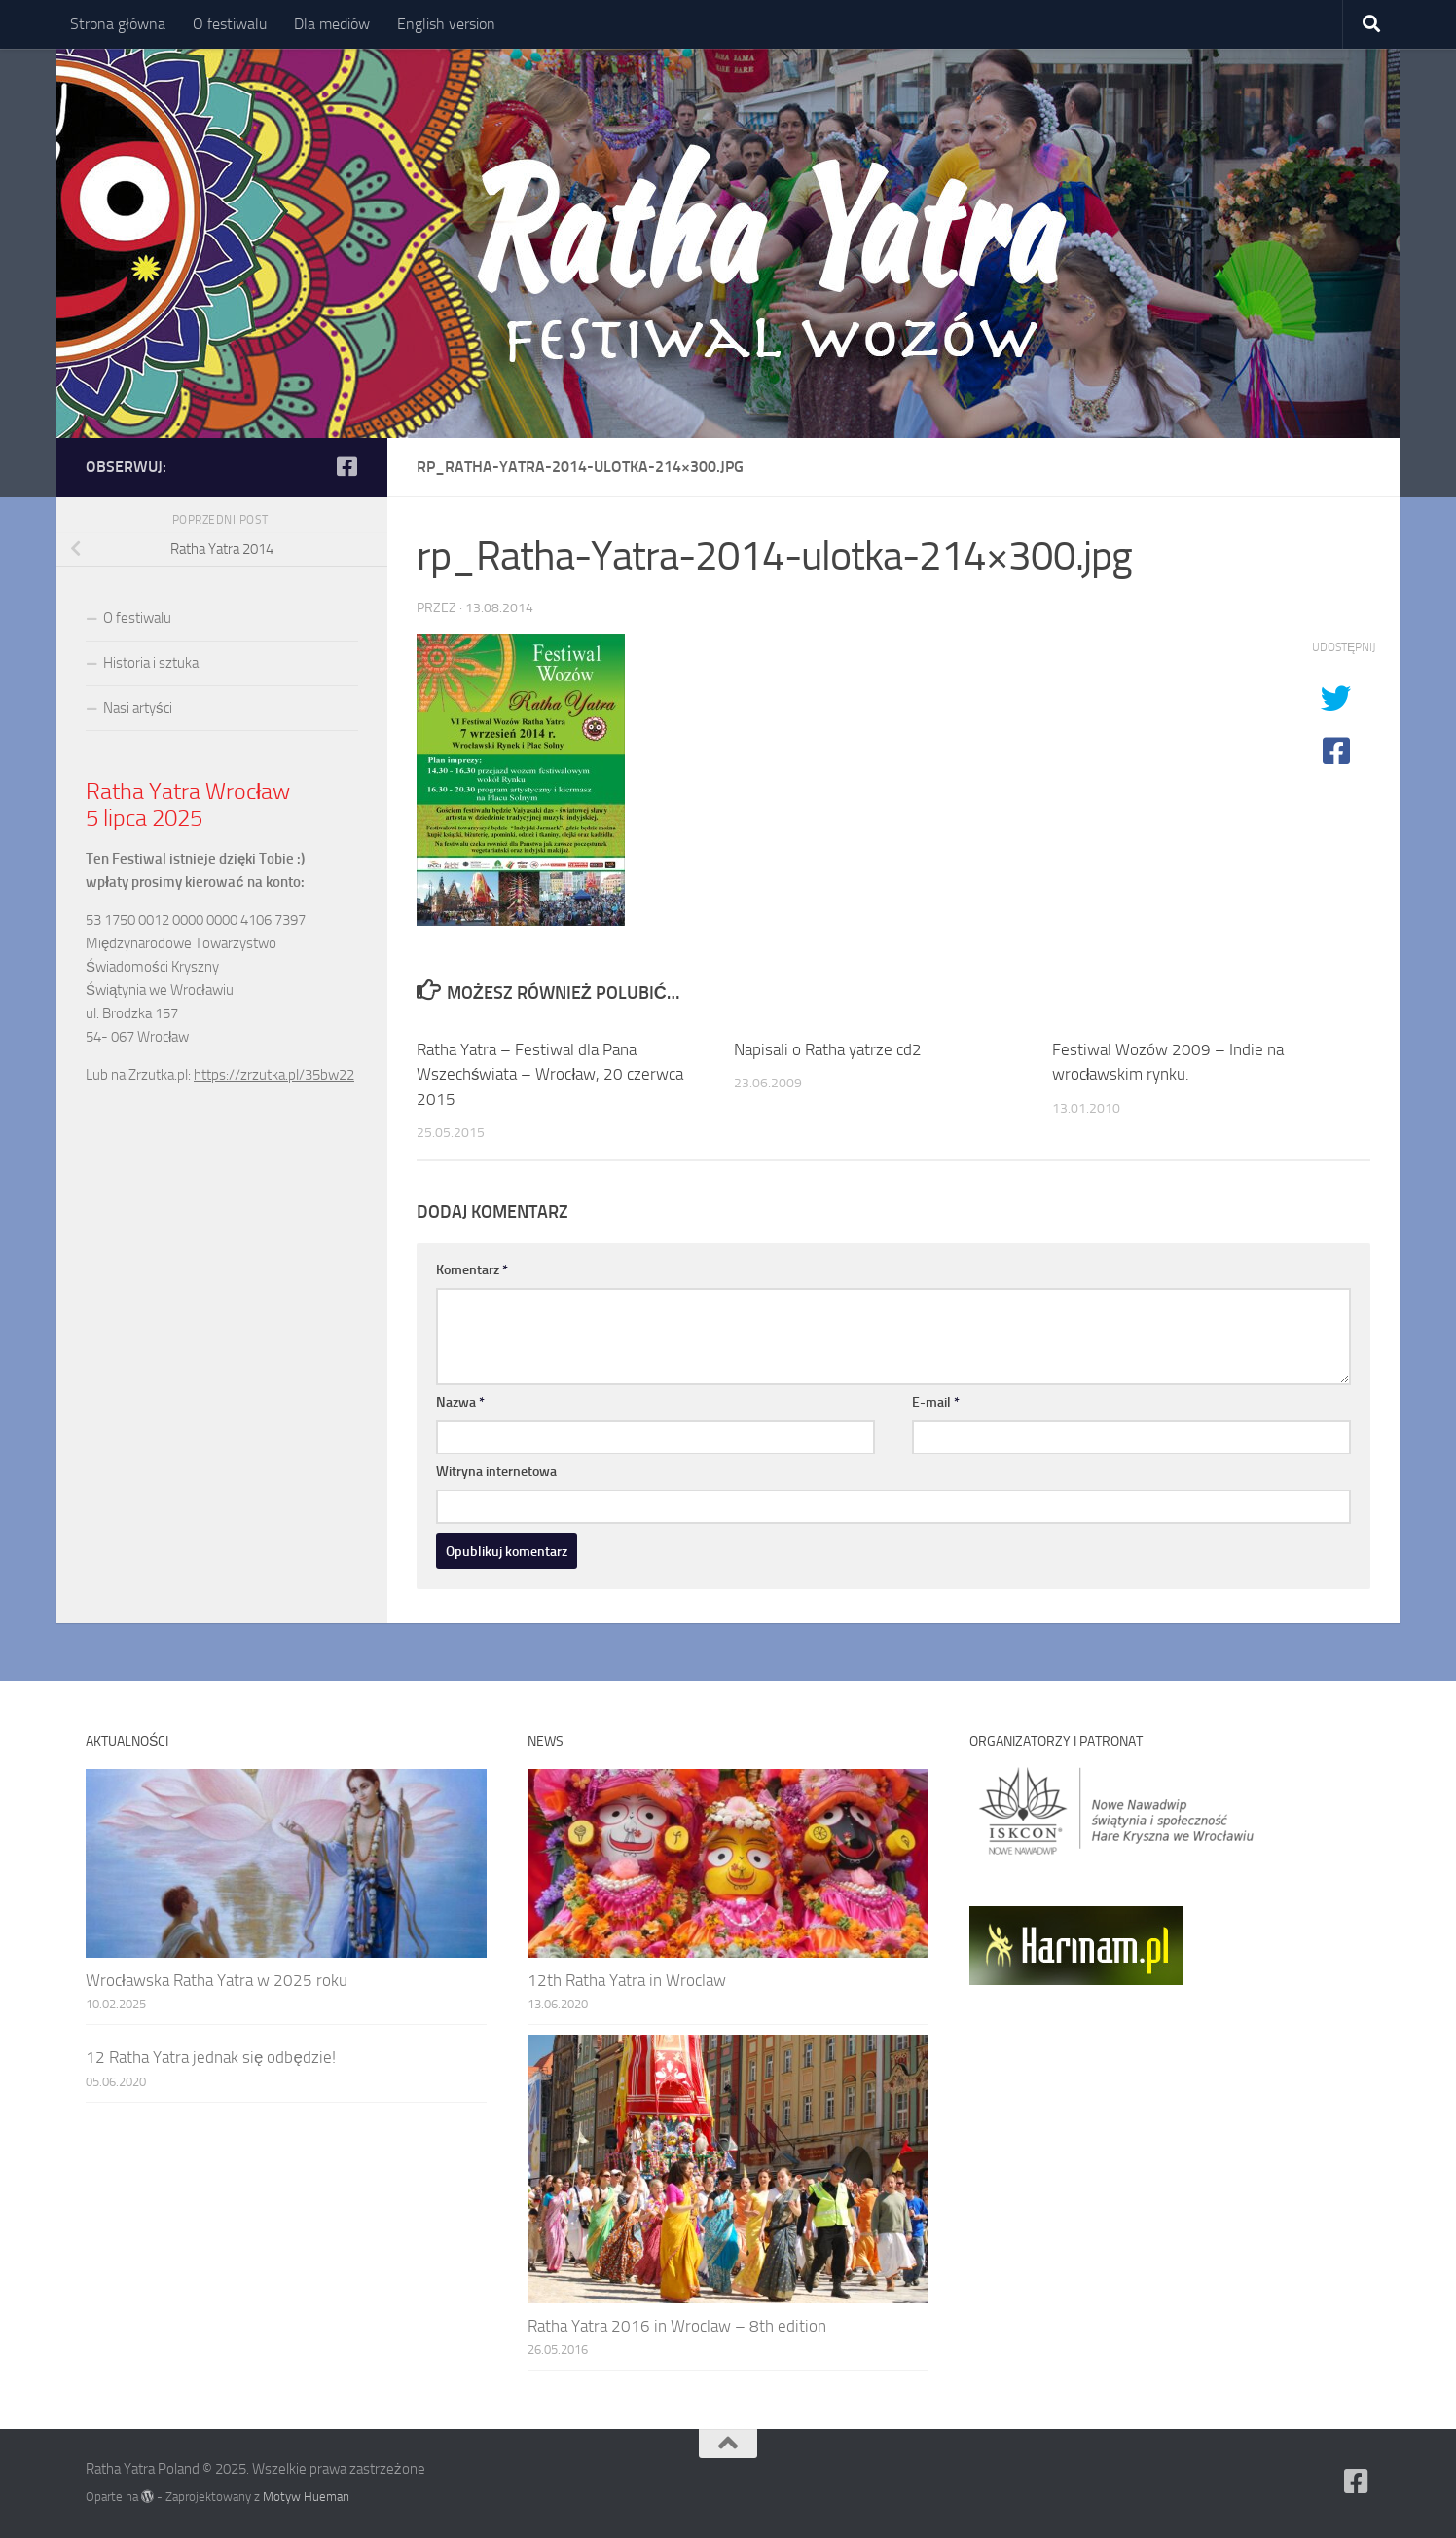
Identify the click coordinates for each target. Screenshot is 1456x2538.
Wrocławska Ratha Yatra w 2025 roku (216, 1980)
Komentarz (472, 1270)
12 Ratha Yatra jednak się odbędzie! (211, 2057)
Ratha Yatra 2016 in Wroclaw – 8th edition (677, 2326)
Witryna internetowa (496, 1471)
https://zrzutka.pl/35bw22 (274, 1075)
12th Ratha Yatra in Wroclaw (627, 1980)
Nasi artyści (137, 708)
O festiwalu (230, 24)
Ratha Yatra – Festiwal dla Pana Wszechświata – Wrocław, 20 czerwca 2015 (550, 1074)
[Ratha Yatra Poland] (346, 466)
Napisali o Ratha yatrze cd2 (828, 1049)
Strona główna (117, 24)
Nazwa (460, 1402)
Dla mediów (332, 24)
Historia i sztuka (151, 663)
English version (446, 24)
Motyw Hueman (306, 2496)
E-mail (936, 1402)
